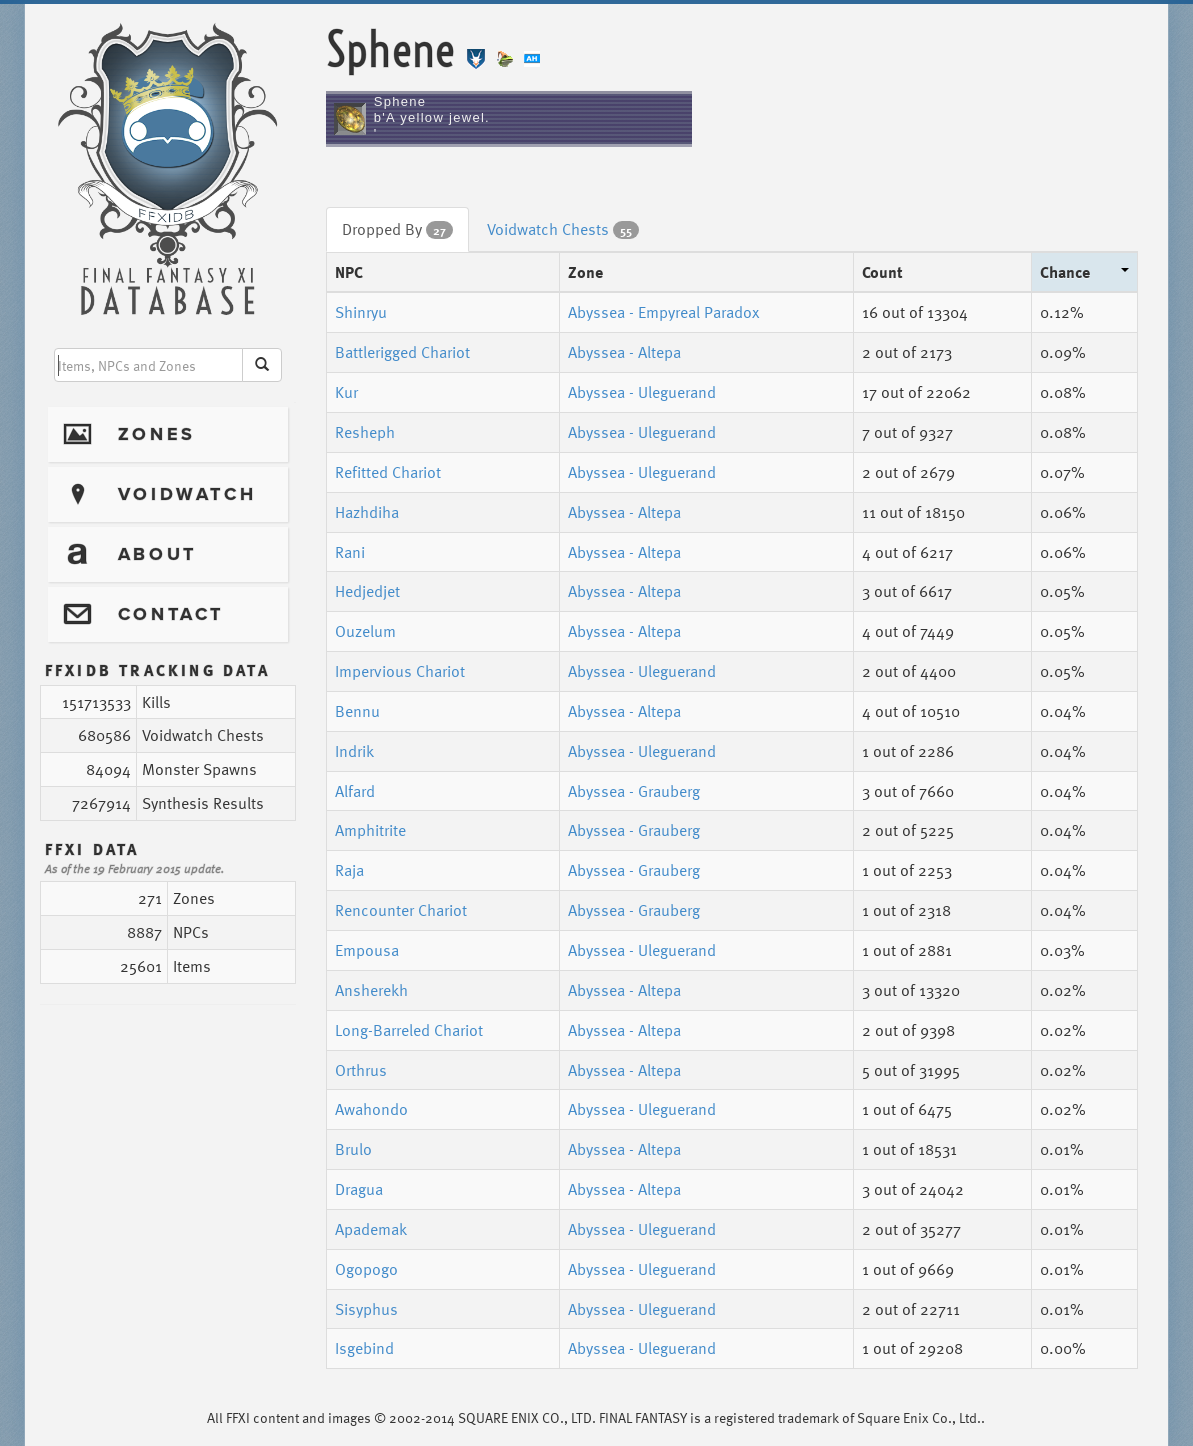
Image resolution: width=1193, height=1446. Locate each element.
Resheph (365, 432)
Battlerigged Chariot (402, 352)
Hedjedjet (367, 591)
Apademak (371, 1229)
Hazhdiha (367, 512)
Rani (350, 552)
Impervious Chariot (400, 671)
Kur (346, 392)
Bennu (357, 711)
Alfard (355, 791)
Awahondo (371, 1109)
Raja (349, 870)
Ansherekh (371, 990)
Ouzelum (365, 631)
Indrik (354, 751)
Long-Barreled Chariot (409, 1030)
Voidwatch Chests (563, 229)
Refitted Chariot (388, 472)
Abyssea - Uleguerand (642, 392)
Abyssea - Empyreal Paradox (663, 312)
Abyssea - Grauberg (634, 791)
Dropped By (397, 229)
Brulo (353, 1149)
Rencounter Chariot (401, 910)
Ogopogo (366, 1269)
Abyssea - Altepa (624, 352)
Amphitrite (370, 830)
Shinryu (361, 312)
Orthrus (361, 1070)
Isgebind (364, 1348)
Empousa (367, 950)
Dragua (359, 1189)
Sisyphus (366, 1309)
